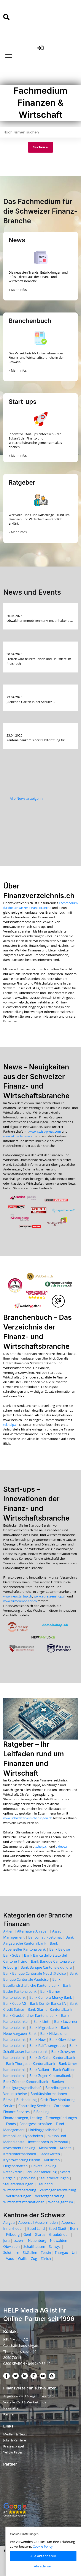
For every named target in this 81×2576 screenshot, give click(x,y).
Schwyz (54, 2246)
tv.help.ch (42, 1846)
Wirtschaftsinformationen (23, 2202)
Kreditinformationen (19, 2154)
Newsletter (11, 2408)
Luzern (18, 2240)
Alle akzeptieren (43, 2556)
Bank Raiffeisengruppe (47, 2045)
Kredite (65, 2148)
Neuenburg (37, 2240)
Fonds (11, 2123)
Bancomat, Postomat (45, 1937)
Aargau (9, 2222)
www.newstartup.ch (17, 1596)
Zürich (46, 2258)
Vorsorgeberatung (49, 2196)
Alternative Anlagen (32, 1931)
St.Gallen (30, 2252)
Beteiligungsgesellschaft (22, 2087)
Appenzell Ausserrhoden (38, 2222)
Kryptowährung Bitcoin (21, 2160)
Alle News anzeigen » (26, 798)
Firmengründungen (61, 2117)
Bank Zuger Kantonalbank (50, 2075)
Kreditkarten (50, 2154)
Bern (74, 2228)
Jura (6, 2240)
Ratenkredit (12, 2172)
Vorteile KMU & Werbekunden (25, 2402)
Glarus (40, 2234)
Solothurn (11, 2252)
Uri (74, 2252)
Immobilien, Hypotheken (23, 2135)
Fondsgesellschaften (35, 2123)
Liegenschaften (15, 2166)
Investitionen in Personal (48, 2142)
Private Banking (43, 2166)
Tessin (46, 2252)
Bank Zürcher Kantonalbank (25, 2081)
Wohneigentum (60, 2202)
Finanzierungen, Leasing (22, 2117)
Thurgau (61, 2252)
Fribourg (13, 2234)
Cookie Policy (43, 2546)
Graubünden (59, 2234)
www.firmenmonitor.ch (20, 1601)
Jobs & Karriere (14, 2440)
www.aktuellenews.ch (19, 1136)
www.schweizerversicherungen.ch (27, 1818)
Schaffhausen (34, 2246)
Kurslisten (52, 2160)
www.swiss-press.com (45, 1131)
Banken (58, 2081)
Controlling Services (34, 2105)
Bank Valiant (39, 2069)
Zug (34, 2258)
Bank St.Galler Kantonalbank (52, 2057)
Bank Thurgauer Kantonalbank (30, 2063)
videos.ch (62, 1846)
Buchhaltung (26, 2099)
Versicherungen (18, 2196)
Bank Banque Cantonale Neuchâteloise (34, 1973)
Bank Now (37, 2039)
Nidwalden (58, 2240)
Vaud (10, 2258)
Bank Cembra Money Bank (50, 1997)
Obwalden (11, 2246)
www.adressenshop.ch (50, 1596)
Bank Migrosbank (43, 2027)
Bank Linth (41, 2021)
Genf (27, 2234)
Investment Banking (19, 2148)
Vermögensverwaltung (58, 2190)
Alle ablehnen (43, 2566)
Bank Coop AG (14, 2003)
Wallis (22, 2258)
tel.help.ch (10, 1425)
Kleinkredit (47, 2148)
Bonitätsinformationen (48, 2093)
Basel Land (36, 2228)
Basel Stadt (57, 2228)
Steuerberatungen (54, 2178)
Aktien (8, 1931)
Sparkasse (27, 2178)
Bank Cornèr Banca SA (48, 2003)
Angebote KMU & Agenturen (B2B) (29, 2396)
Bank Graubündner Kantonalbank (30, 2015)
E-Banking (41, 2111)
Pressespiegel (13, 2446)
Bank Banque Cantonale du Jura (46, 1967)
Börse (8, 2099)
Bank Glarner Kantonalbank (50, 2009)
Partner (9, 2414)
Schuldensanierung (41, 2172)
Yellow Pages (13, 2452)
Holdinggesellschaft (44, 2129)
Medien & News (15, 2434)
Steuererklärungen (18, 2184)
